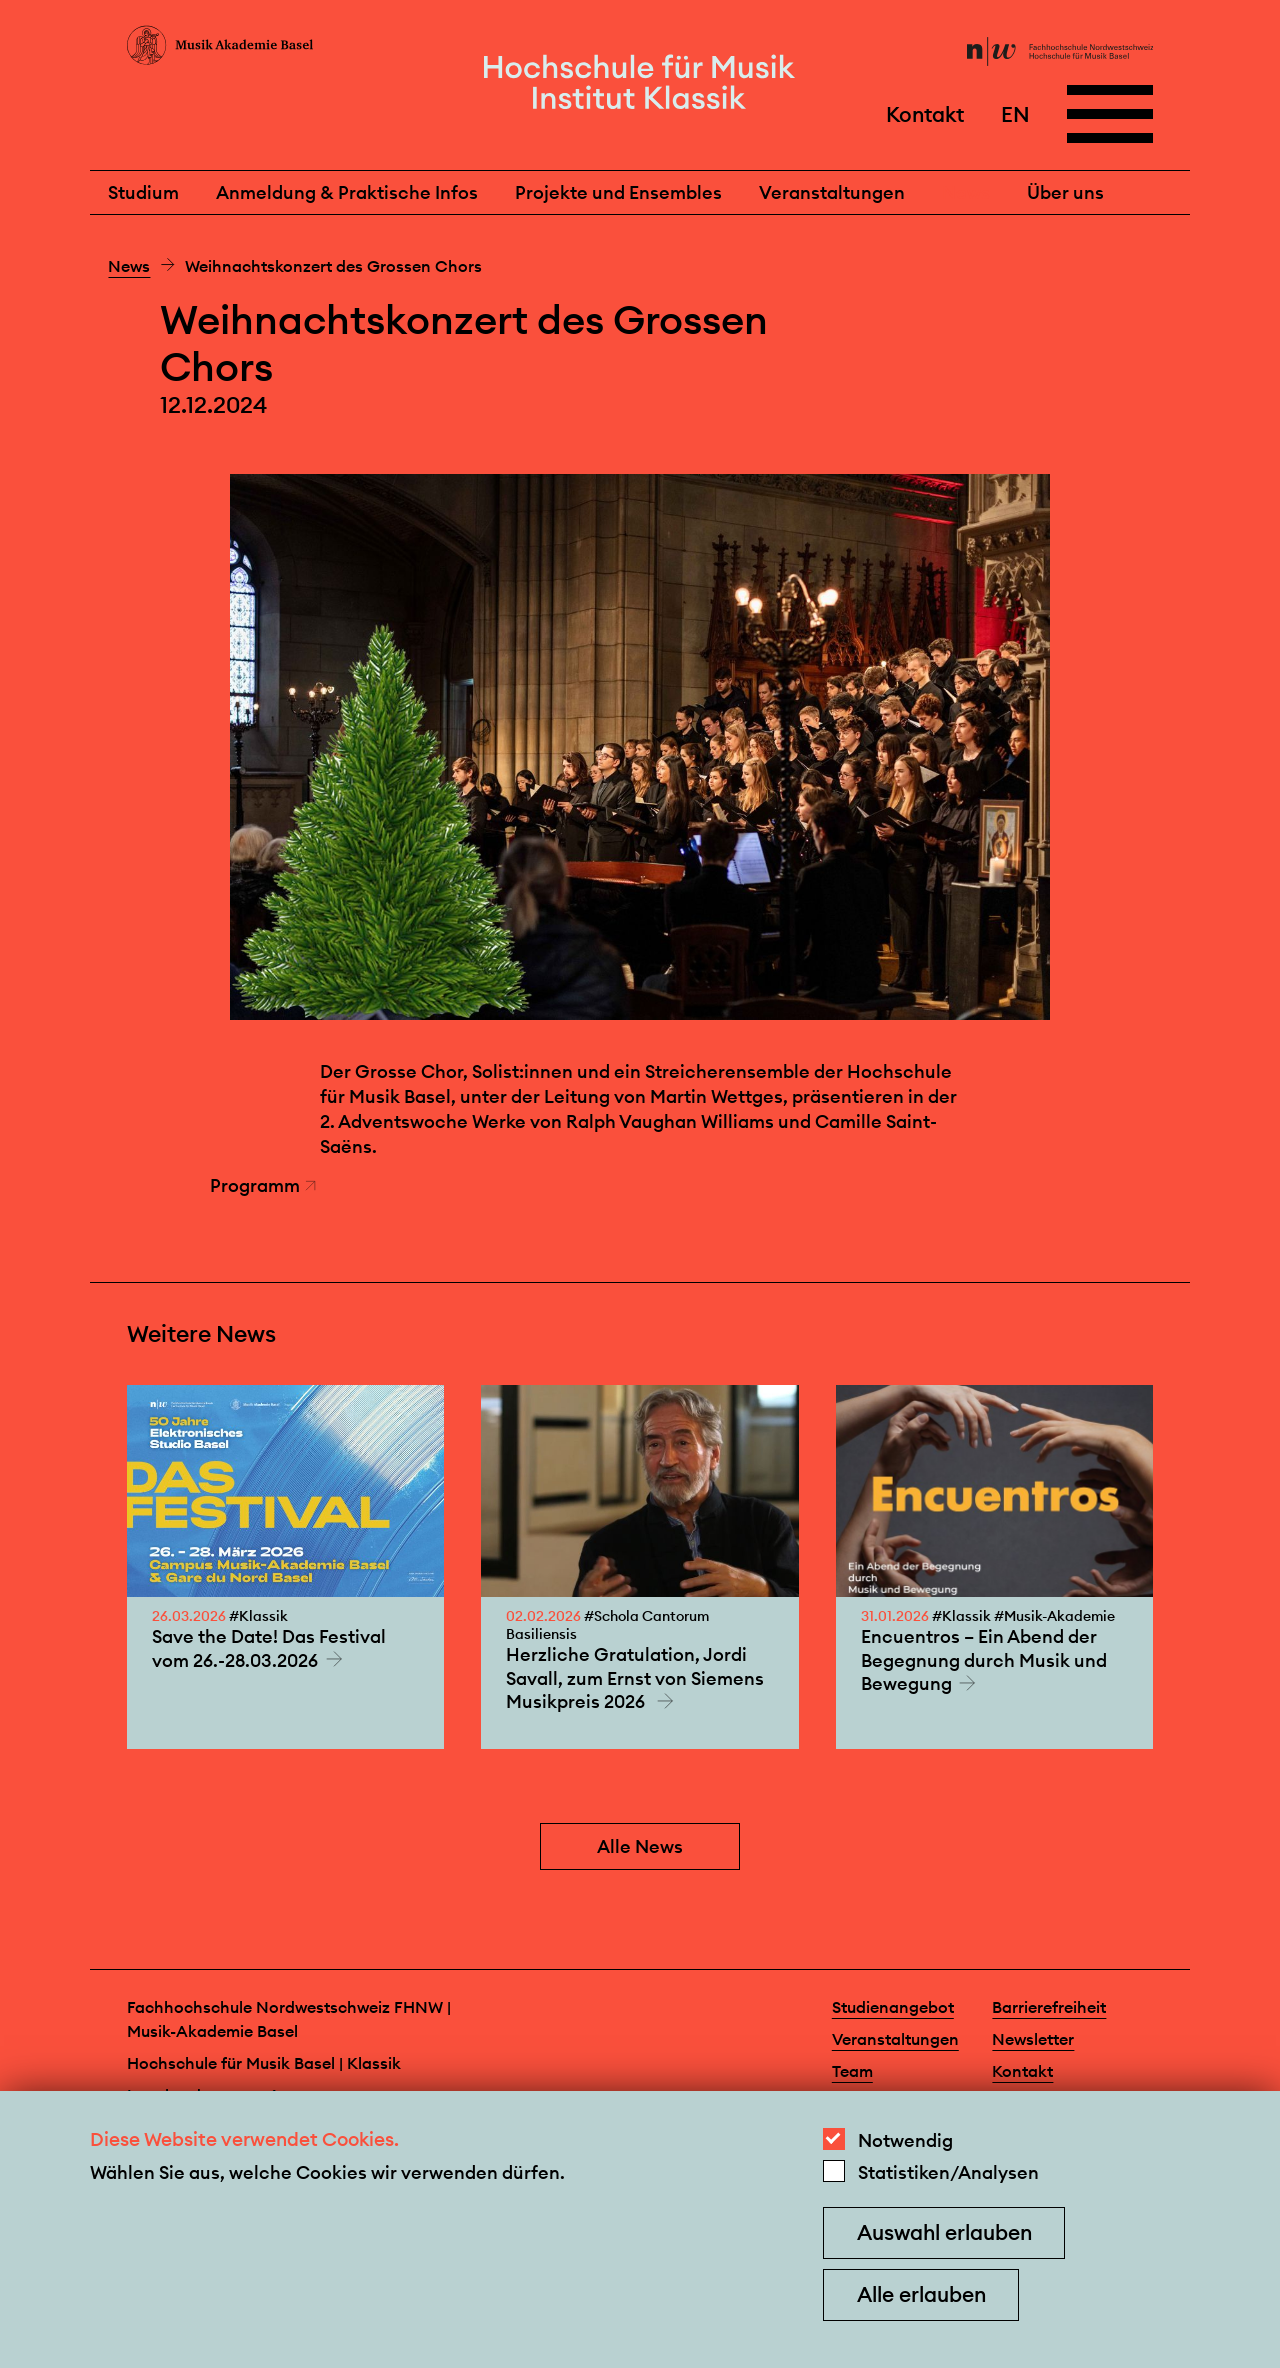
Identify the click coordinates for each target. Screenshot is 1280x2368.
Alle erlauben (921, 2294)
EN (1015, 113)
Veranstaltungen (832, 192)
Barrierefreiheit (1049, 2007)
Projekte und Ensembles (618, 192)
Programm (263, 1185)
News (966, 192)
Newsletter (1033, 2039)
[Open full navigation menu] (1110, 114)
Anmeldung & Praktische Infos (347, 192)
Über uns (1065, 192)
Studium (143, 192)
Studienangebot (893, 2007)
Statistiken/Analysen (948, 2172)
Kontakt (925, 113)
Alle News (640, 1846)
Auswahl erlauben (944, 2232)
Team (852, 2071)
